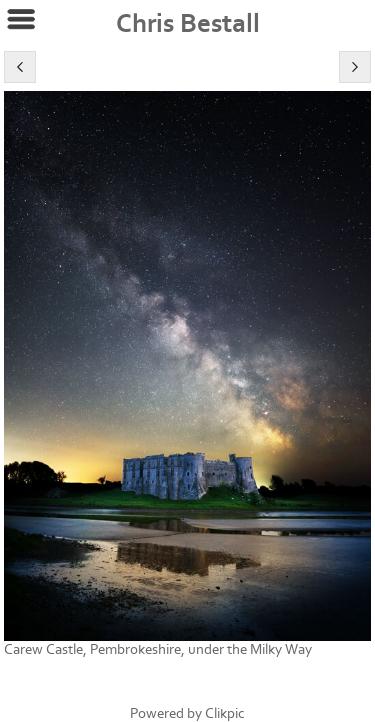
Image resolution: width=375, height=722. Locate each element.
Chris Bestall (188, 24)
